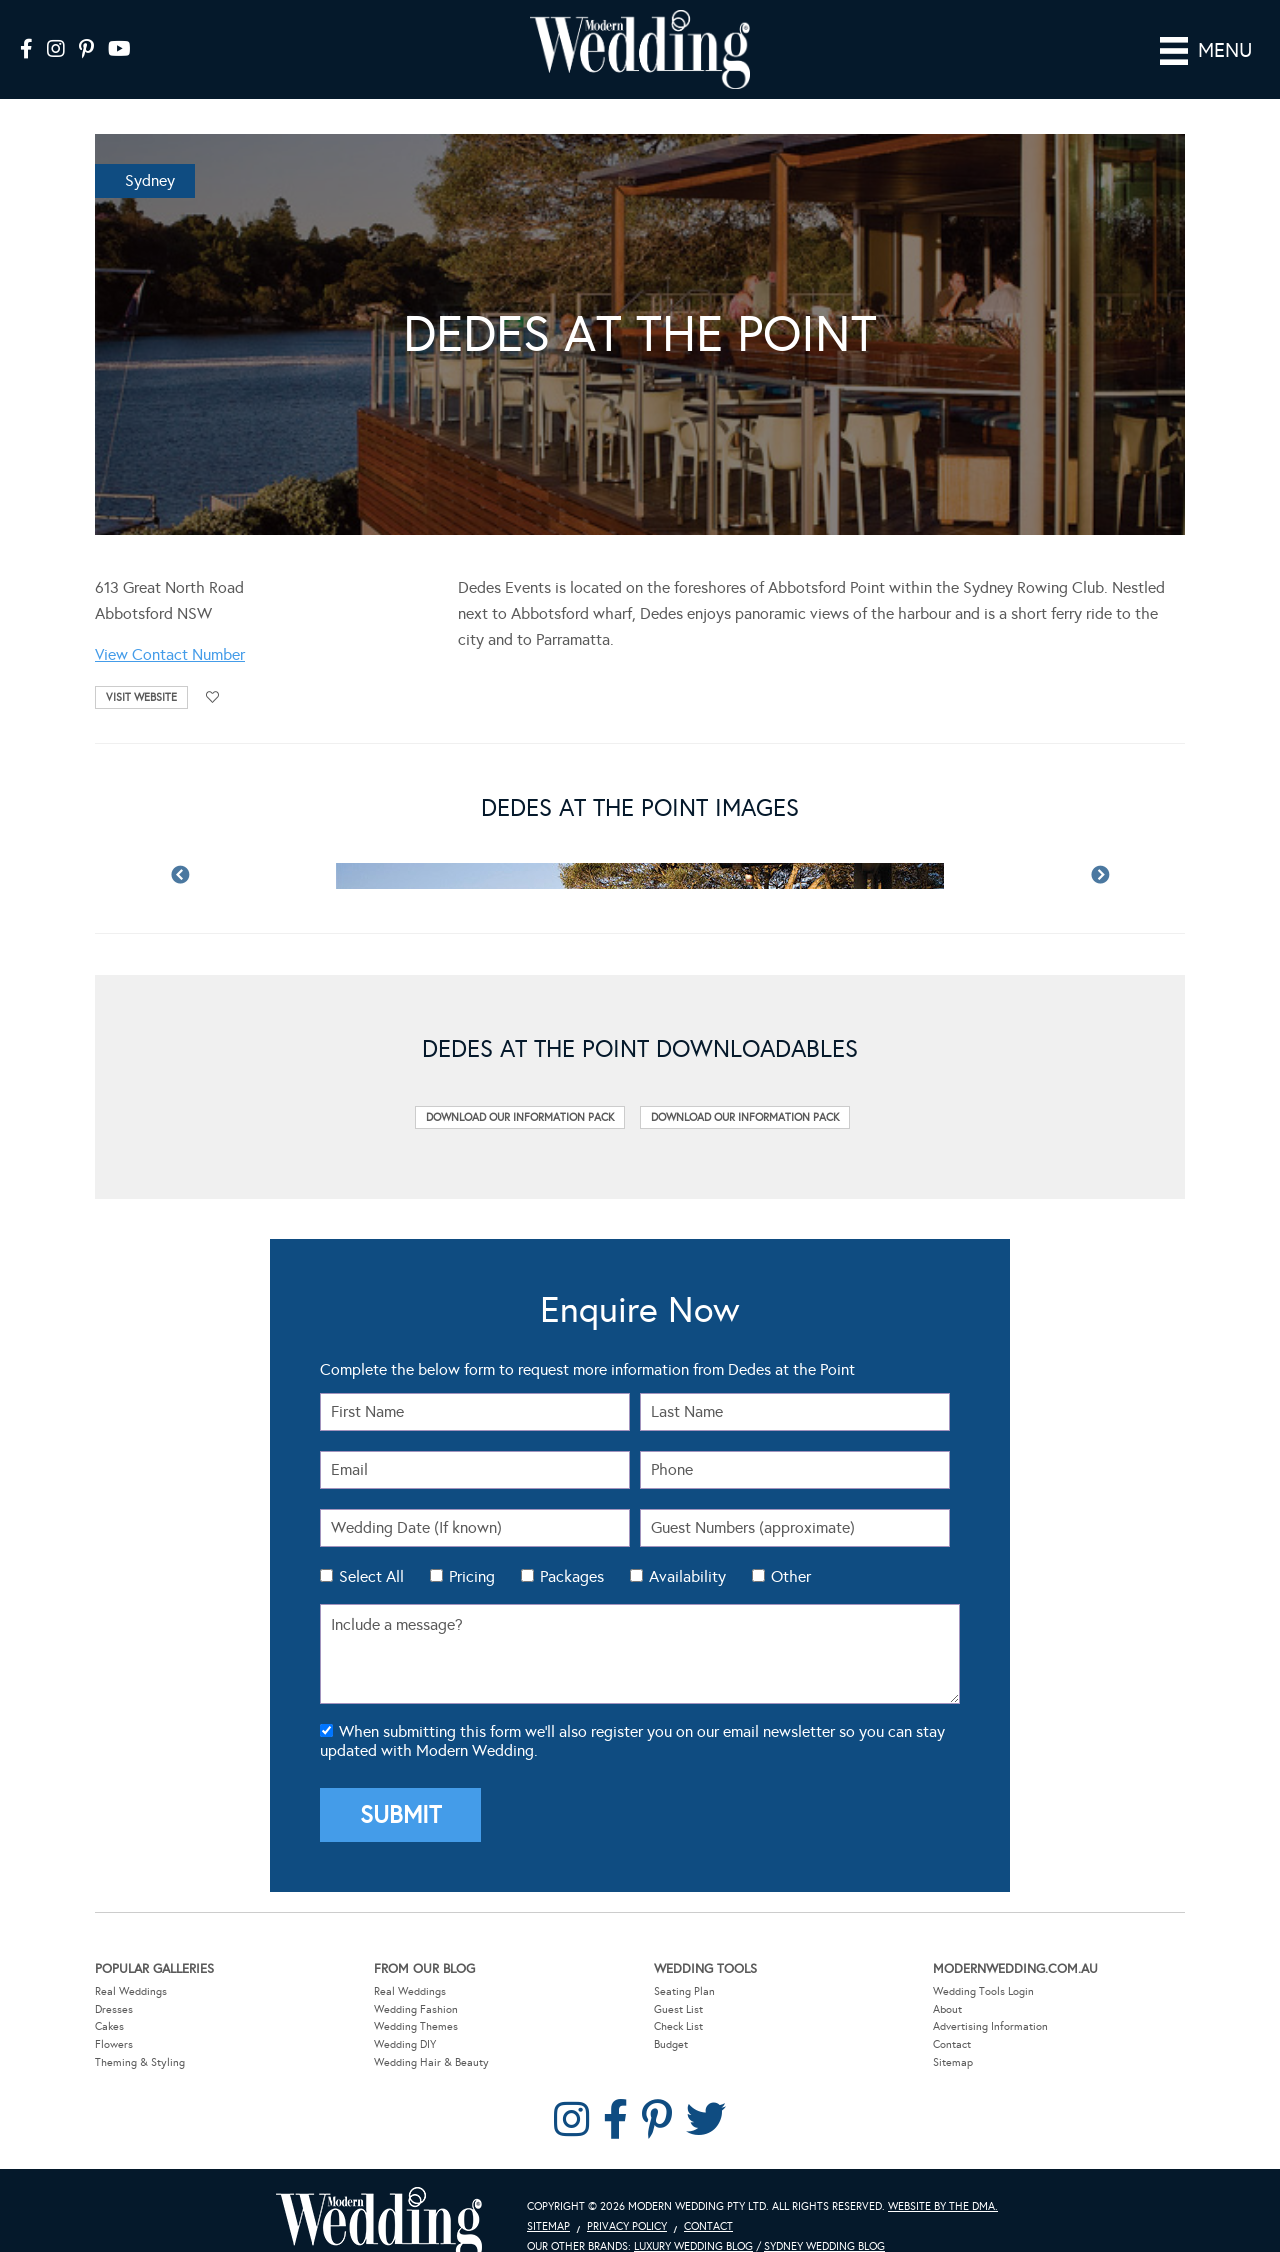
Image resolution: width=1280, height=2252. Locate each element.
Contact (952, 2016)
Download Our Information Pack (520, 1089)
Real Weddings (131, 1963)
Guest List (678, 1981)
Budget (671, 2016)
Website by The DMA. (943, 2178)
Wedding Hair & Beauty (431, 2033)
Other (791, 1547)
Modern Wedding (379, 2196)
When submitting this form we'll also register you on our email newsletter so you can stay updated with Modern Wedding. (632, 1713)
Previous (180, 847)
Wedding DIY (405, 2016)
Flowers (114, 2016)
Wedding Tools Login (983, 1963)
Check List (678, 1998)
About (947, 1981)
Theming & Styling (140, 2033)
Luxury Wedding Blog (693, 2218)
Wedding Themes (416, 1998)
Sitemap (953, 2033)
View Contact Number (170, 626)
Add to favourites (213, 669)
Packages (572, 1547)
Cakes (109, 1998)
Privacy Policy (627, 2198)
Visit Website (141, 669)
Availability (687, 1547)
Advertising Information (990, 1998)
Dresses (114, 1981)
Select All (371, 1547)
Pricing (472, 1547)
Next (1100, 847)
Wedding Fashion (416, 1981)
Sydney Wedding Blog (824, 2218)
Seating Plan (684, 1963)
